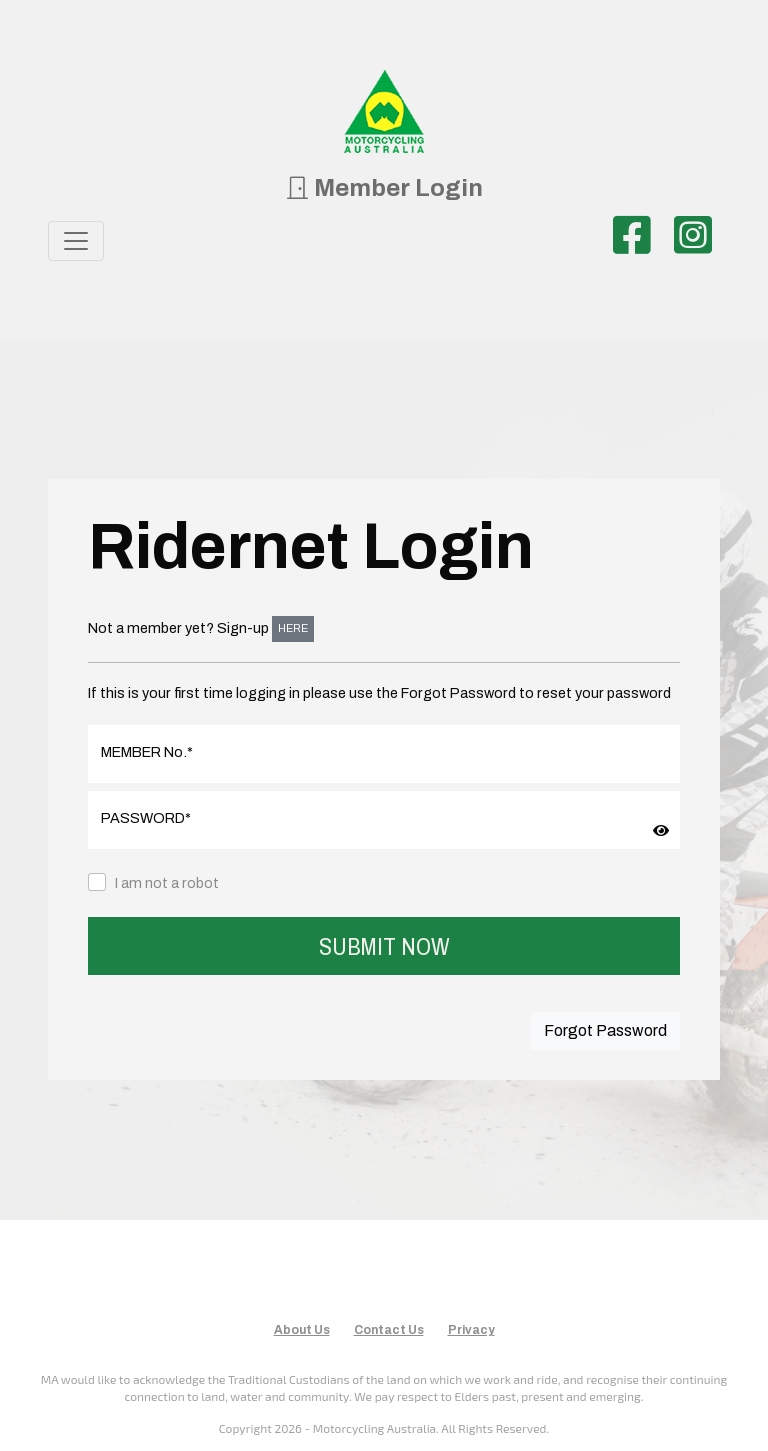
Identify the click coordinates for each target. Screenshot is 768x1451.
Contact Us (389, 1330)
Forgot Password (605, 1030)
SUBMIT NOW (384, 946)
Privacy (471, 1330)
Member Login (384, 188)
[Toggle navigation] (76, 241)
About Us (302, 1330)
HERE (293, 628)
